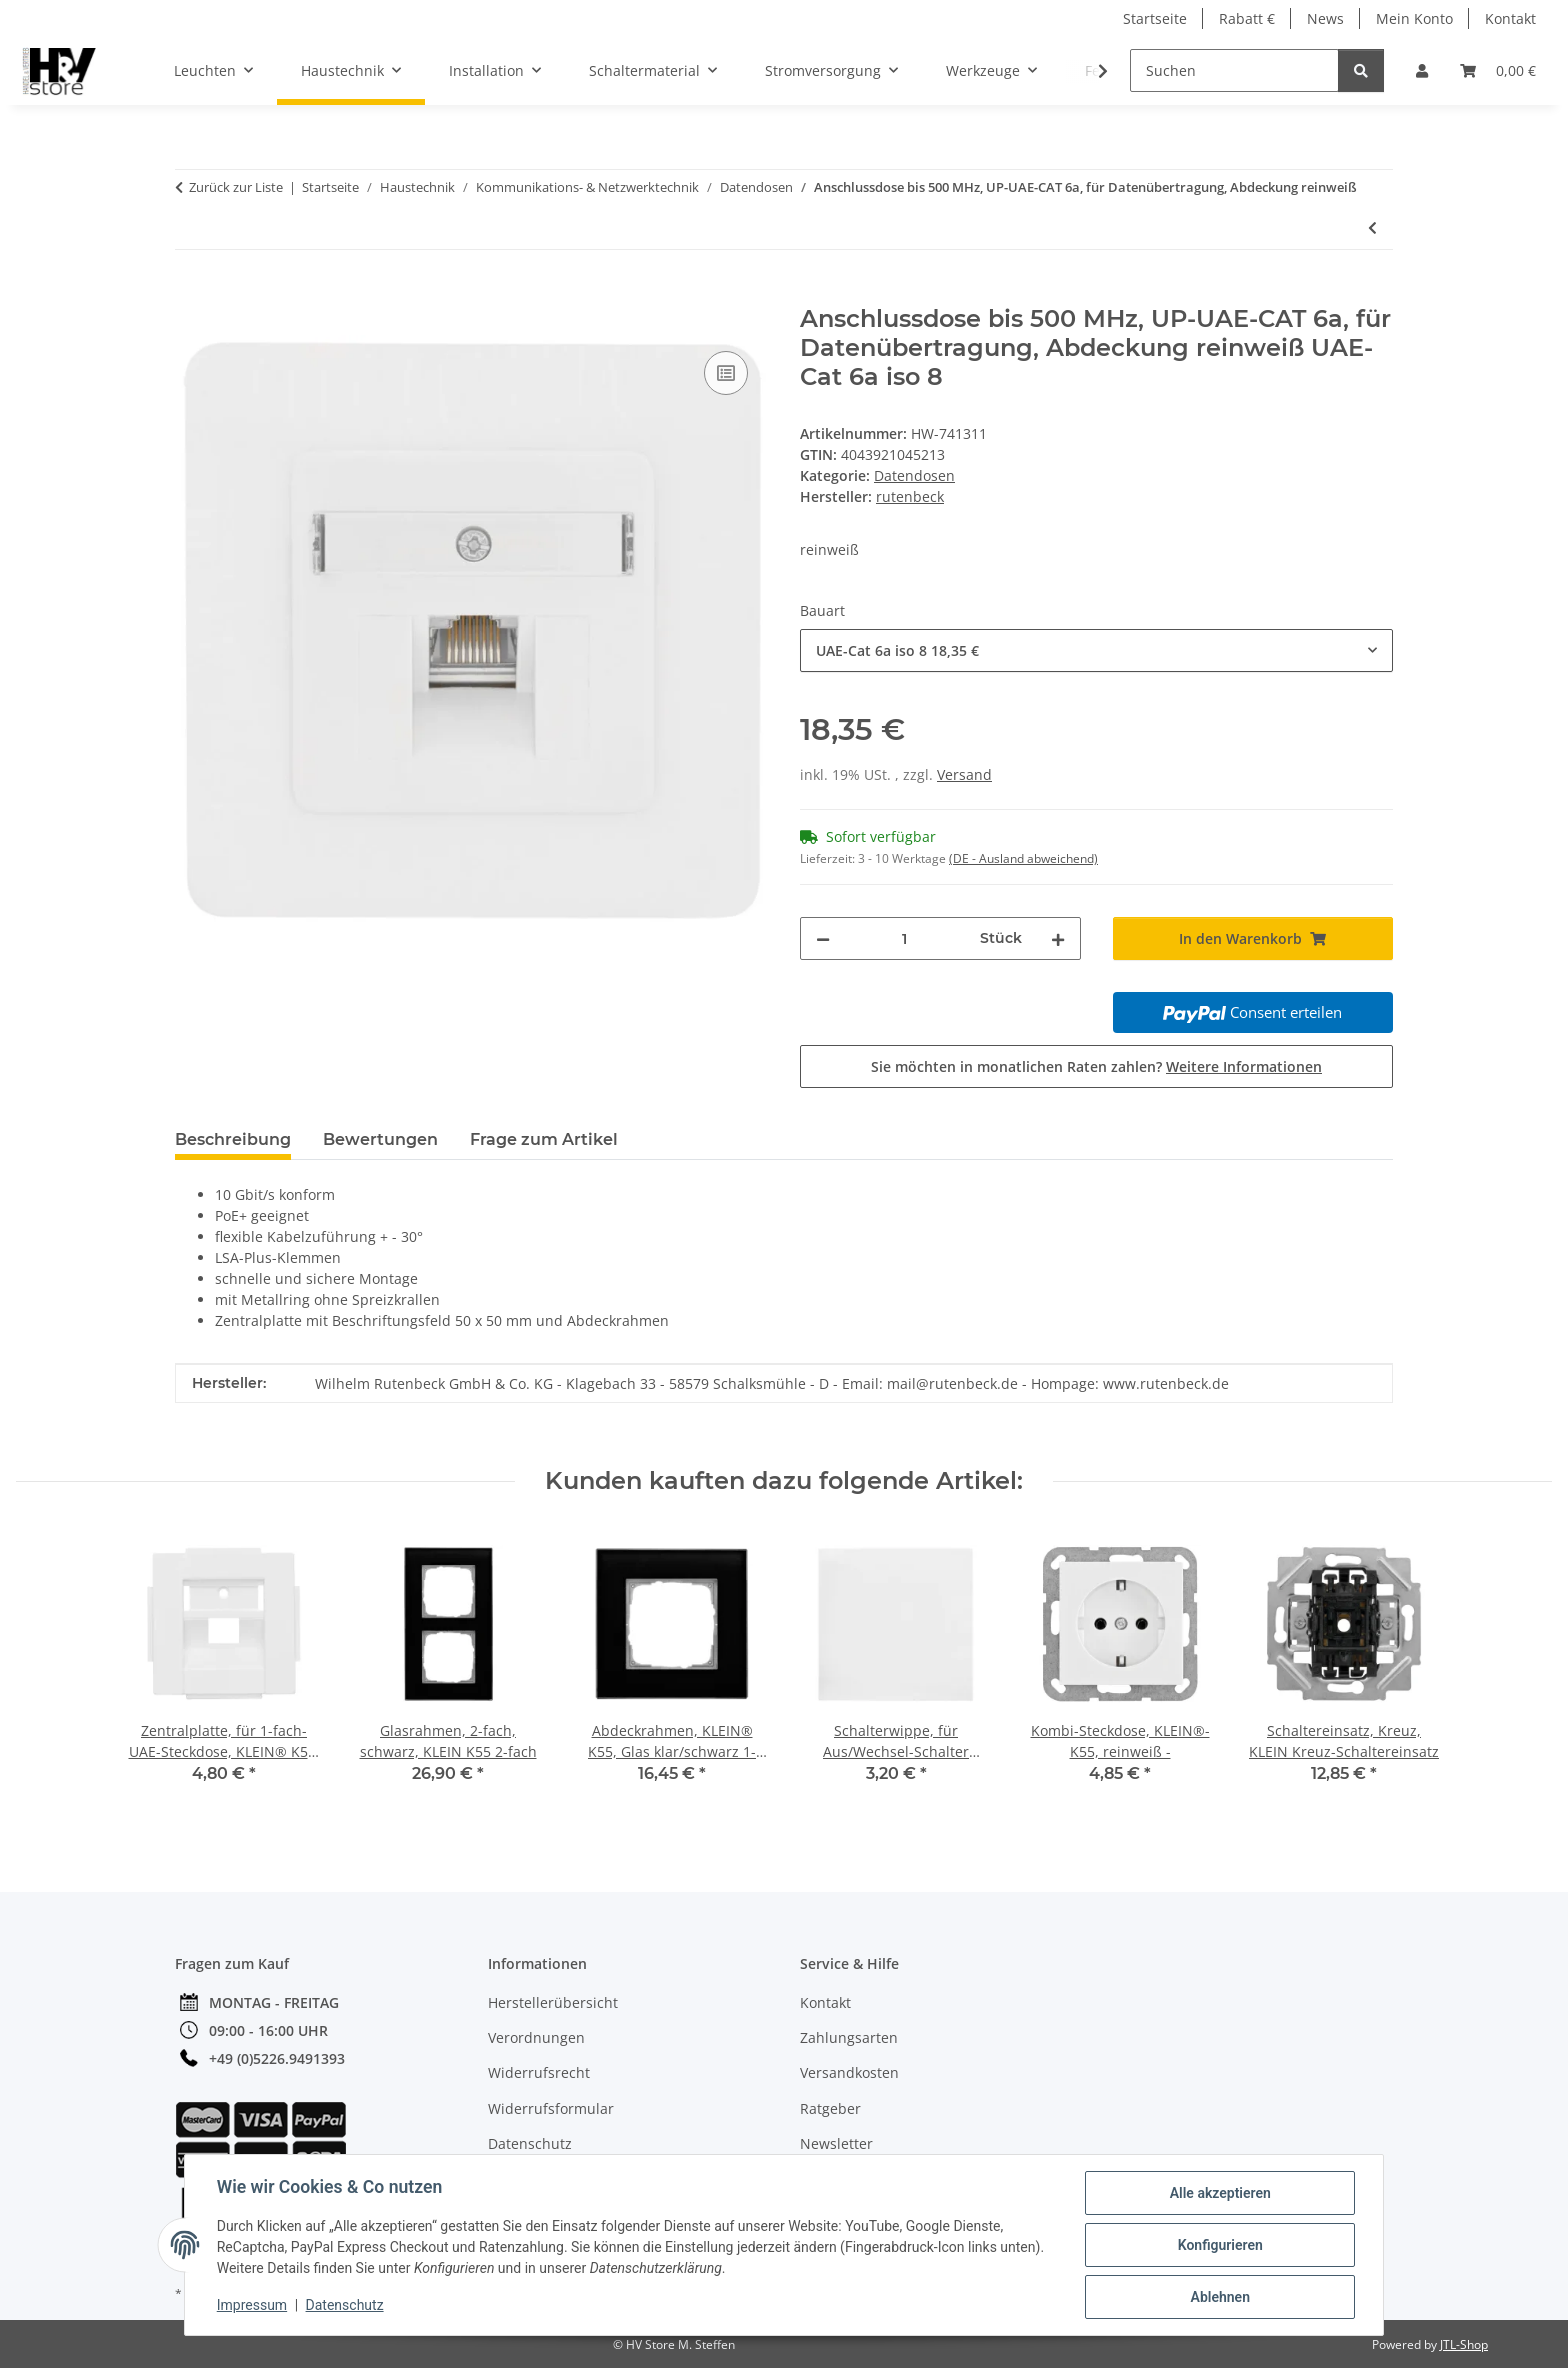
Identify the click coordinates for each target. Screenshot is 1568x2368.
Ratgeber (830, 2108)
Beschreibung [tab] (233, 1139)
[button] (1422, 70)
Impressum (252, 2306)
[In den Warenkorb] (191, 294)
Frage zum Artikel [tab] (544, 1139)
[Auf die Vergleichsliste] (726, 373)
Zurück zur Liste (236, 187)
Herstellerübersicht (553, 2002)
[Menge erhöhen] (1058, 938)
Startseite (1155, 18)
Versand (964, 774)
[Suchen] (1234, 70)
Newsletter (836, 2143)
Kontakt (1510, 18)
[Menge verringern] (823, 938)
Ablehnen (1219, 2297)
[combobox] (1096, 650)
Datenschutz (345, 2306)
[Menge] (905, 938)
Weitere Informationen (1244, 1066)
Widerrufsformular (551, 2108)
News (1325, 18)
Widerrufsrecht (539, 2072)
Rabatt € (1247, 18)
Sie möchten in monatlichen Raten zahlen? (1096, 1066)
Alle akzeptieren (1219, 2193)
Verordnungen (536, 2037)
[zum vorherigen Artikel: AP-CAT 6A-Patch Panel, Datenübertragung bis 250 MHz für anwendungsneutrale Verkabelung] (1372, 227)
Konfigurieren (1219, 2245)
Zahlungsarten (849, 2037)
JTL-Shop (1464, 2344)
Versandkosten (849, 2072)
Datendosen (914, 475)
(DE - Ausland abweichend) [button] (1023, 858)
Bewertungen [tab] (380, 1139)
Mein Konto (1414, 18)
